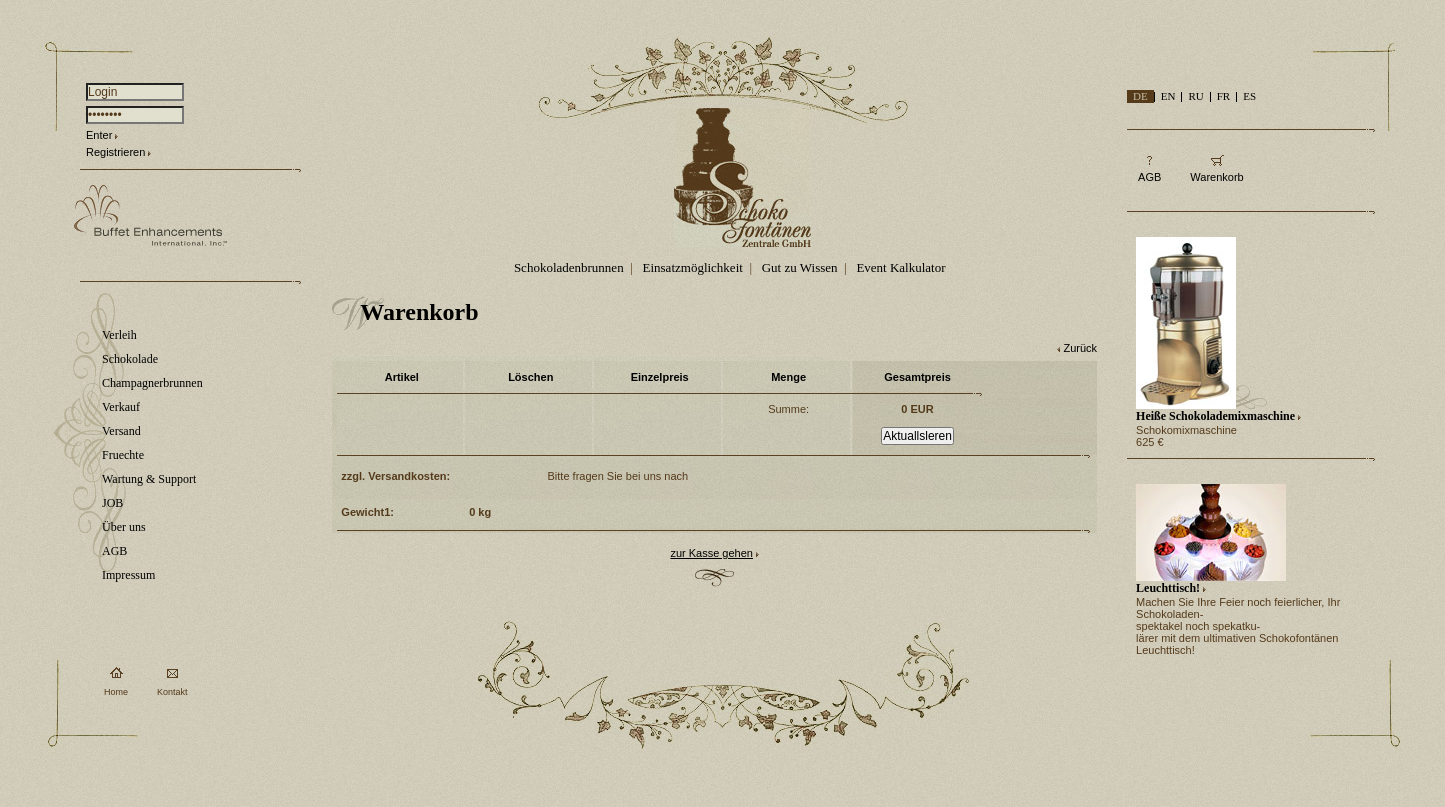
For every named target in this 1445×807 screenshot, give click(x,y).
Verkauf (121, 407)
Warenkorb (1216, 177)
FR (1223, 96)
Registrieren (115, 152)
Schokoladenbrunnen (569, 267)
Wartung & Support (149, 479)
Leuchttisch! (1168, 588)
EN (1168, 96)
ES (1249, 96)
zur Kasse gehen (711, 553)
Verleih (119, 335)
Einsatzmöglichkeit (693, 267)
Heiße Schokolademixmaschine (1215, 416)
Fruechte (123, 455)
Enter (99, 135)
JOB (112, 503)
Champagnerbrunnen (152, 383)
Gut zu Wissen (800, 267)
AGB (114, 551)
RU (1195, 96)
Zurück (1080, 348)
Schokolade (130, 359)
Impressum (128, 575)
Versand (121, 431)
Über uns (124, 527)
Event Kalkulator (900, 267)
